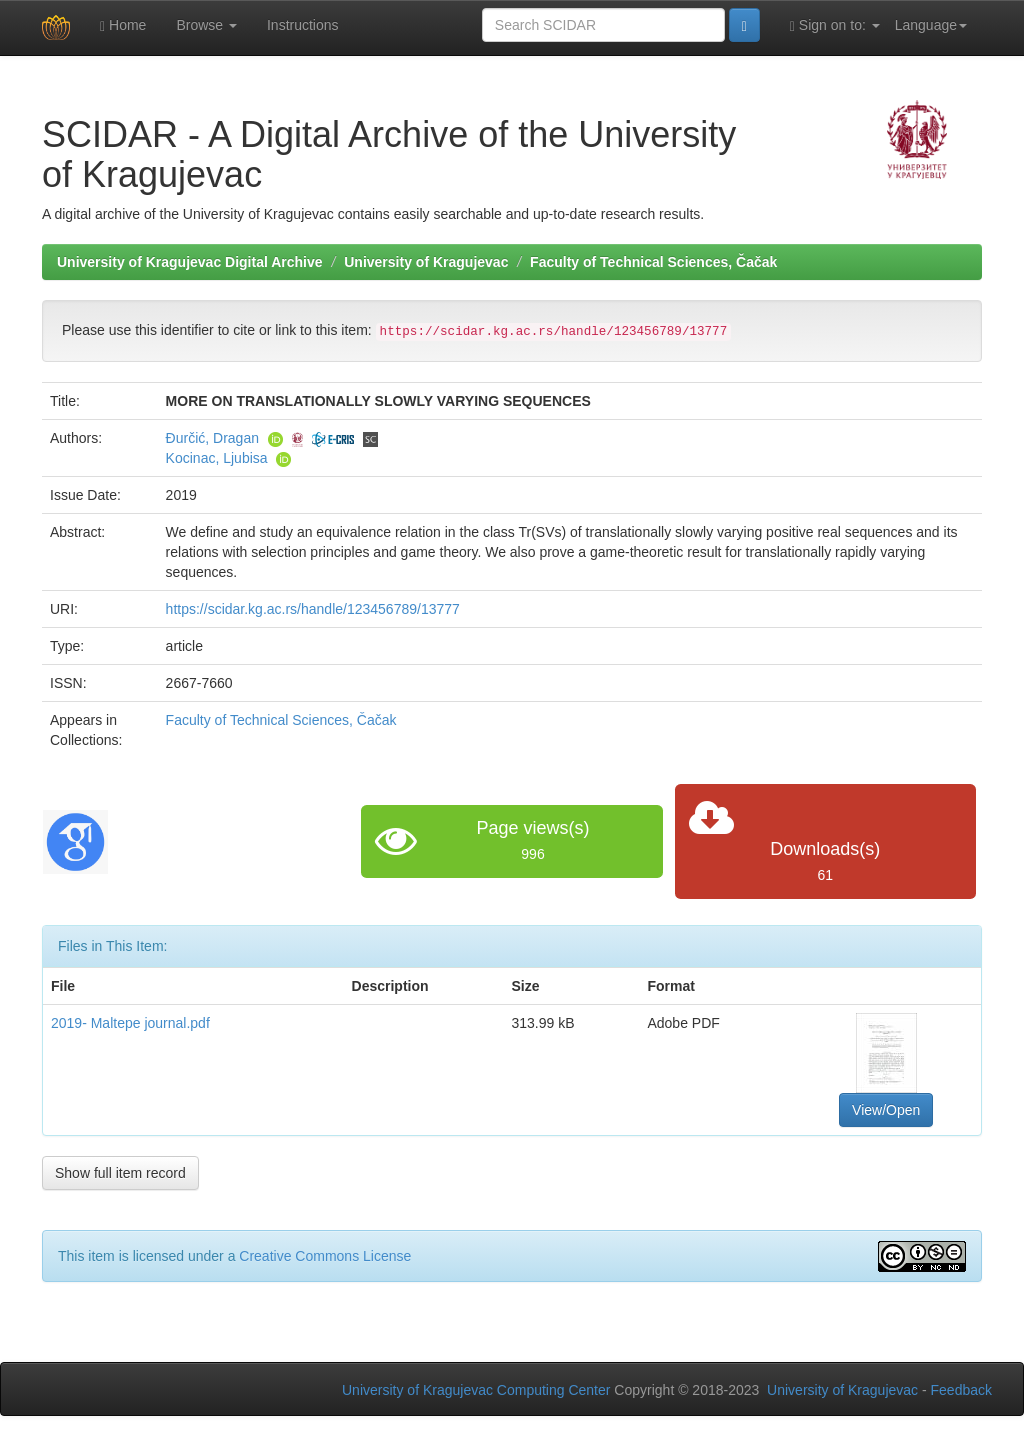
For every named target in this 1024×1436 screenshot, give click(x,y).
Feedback (961, 1390)
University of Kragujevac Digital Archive (190, 262)
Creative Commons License (325, 1256)
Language (931, 25)
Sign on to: (835, 25)
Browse (206, 25)
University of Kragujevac (426, 262)
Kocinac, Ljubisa (217, 458)
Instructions (303, 25)
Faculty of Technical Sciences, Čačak (653, 262)
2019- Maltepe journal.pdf (130, 1023)
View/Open (886, 1110)
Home (123, 25)
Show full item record (120, 1173)
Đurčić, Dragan (212, 438)
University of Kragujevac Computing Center (476, 1390)
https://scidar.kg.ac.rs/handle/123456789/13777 (313, 609)
